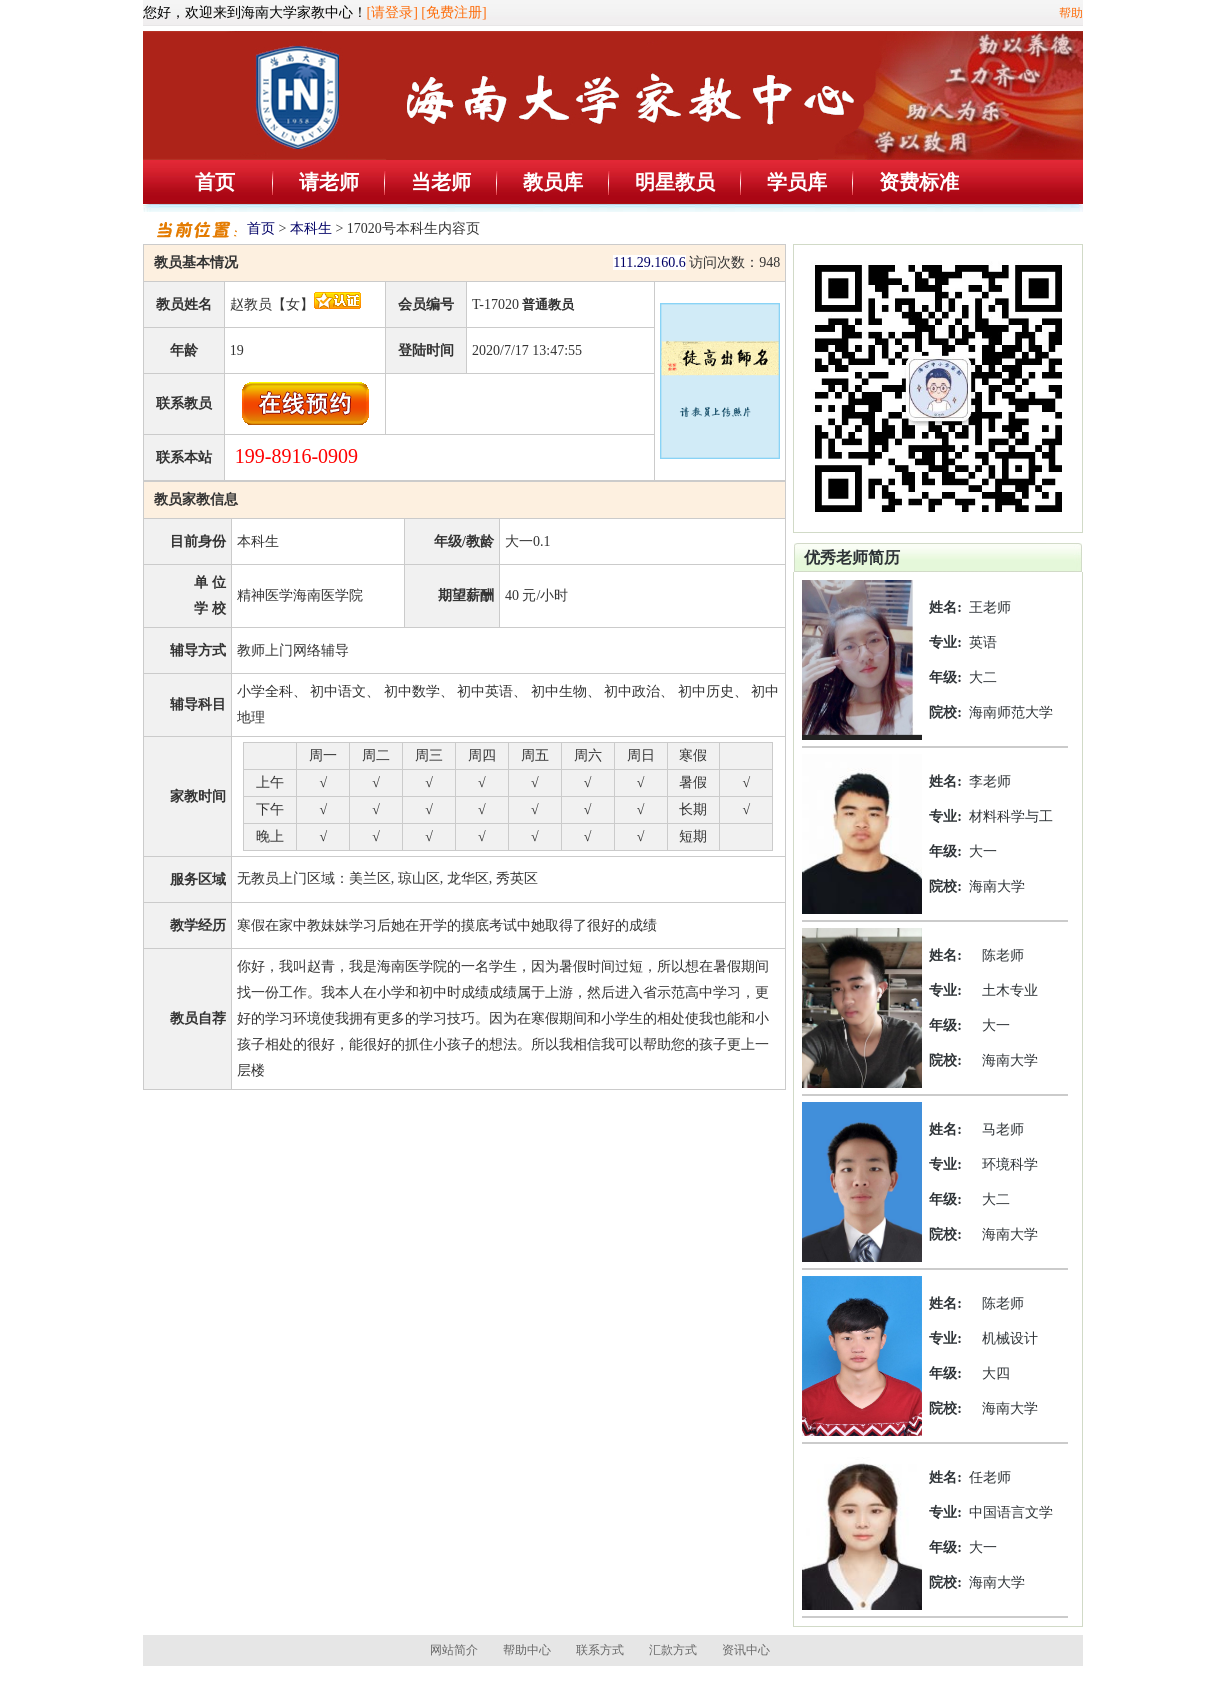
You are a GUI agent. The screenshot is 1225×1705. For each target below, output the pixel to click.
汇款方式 (673, 1650)
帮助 (1071, 13)
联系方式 (600, 1650)
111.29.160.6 (649, 262)
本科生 (311, 228)
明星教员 (675, 182)
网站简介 (454, 1650)
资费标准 (919, 182)
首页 (215, 182)
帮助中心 (527, 1650)
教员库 (553, 182)
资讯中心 (746, 1650)
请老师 (329, 182)
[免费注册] (453, 12)
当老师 (441, 182)
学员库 (797, 182)
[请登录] (392, 12)
